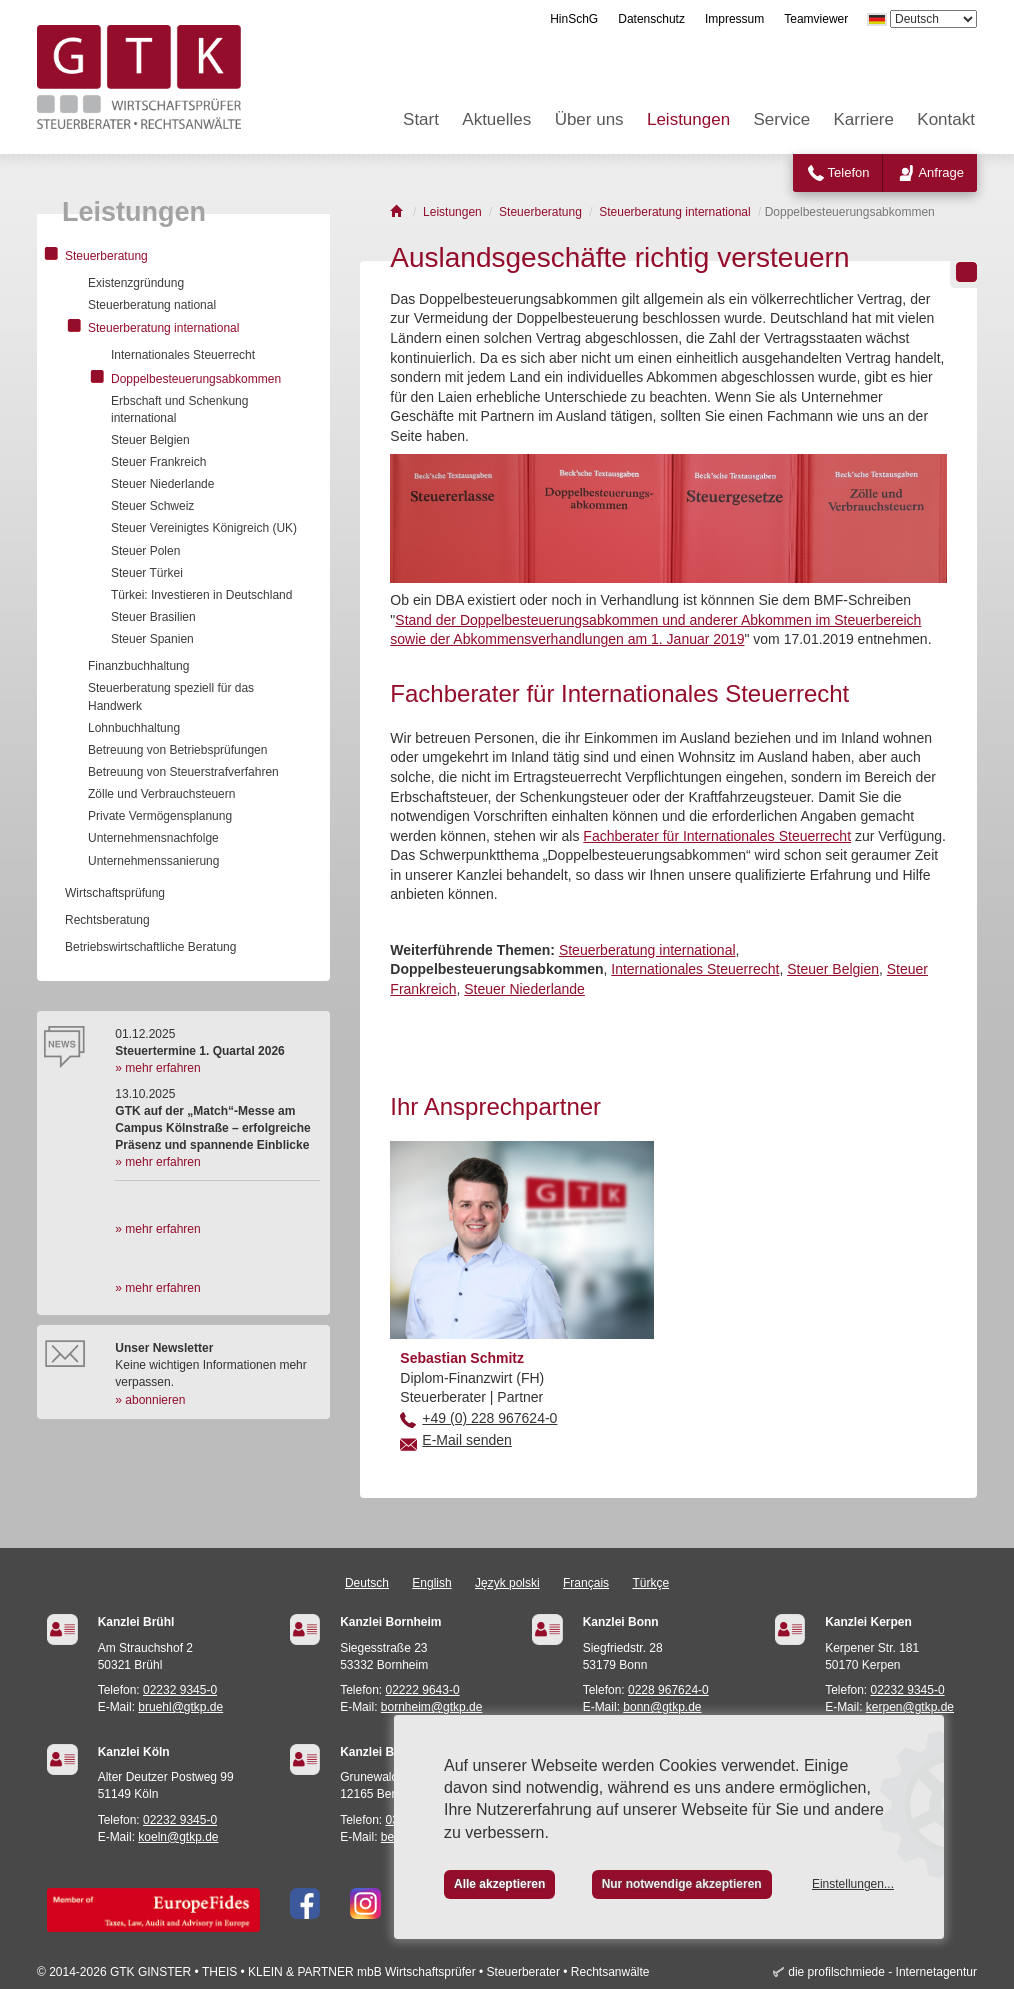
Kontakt (946, 119)
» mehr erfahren (157, 1068)
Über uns (589, 119)
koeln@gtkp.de (178, 1837)
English (431, 1583)
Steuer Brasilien (153, 617)
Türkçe (650, 1583)
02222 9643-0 (423, 1690)
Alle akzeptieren (499, 1884)
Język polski (507, 1583)
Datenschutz (651, 19)
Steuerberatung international (647, 950)
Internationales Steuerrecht (695, 969)
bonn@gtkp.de (662, 1707)
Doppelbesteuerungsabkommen (196, 379)
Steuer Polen (145, 551)
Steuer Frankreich (158, 462)
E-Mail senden (467, 1440)
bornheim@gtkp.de (432, 1707)
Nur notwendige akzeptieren (682, 1884)
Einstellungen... (853, 1884)
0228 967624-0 (668, 1690)
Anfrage (941, 172)
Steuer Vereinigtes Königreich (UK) (204, 528)
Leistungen (688, 119)
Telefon (849, 172)
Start (421, 119)
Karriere (864, 119)
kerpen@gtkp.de (910, 1707)
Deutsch (367, 1583)
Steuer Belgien (833, 969)
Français (586, 1583)
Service (781, 119)
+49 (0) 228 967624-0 (489, 1418)
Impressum (734, 19)
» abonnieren (150, 1400)
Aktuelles (496, 119)
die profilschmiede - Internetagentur (882, 1972)
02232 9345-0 (180, 1690)
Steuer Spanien (152, 639)
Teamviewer (816, 19)
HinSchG (574, 19)
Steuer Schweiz (152, 506)
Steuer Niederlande (524, 989)
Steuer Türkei (147, 573)
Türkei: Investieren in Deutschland (201, 595)
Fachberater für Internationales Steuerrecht (717, 836)
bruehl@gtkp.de (180, 1707)
